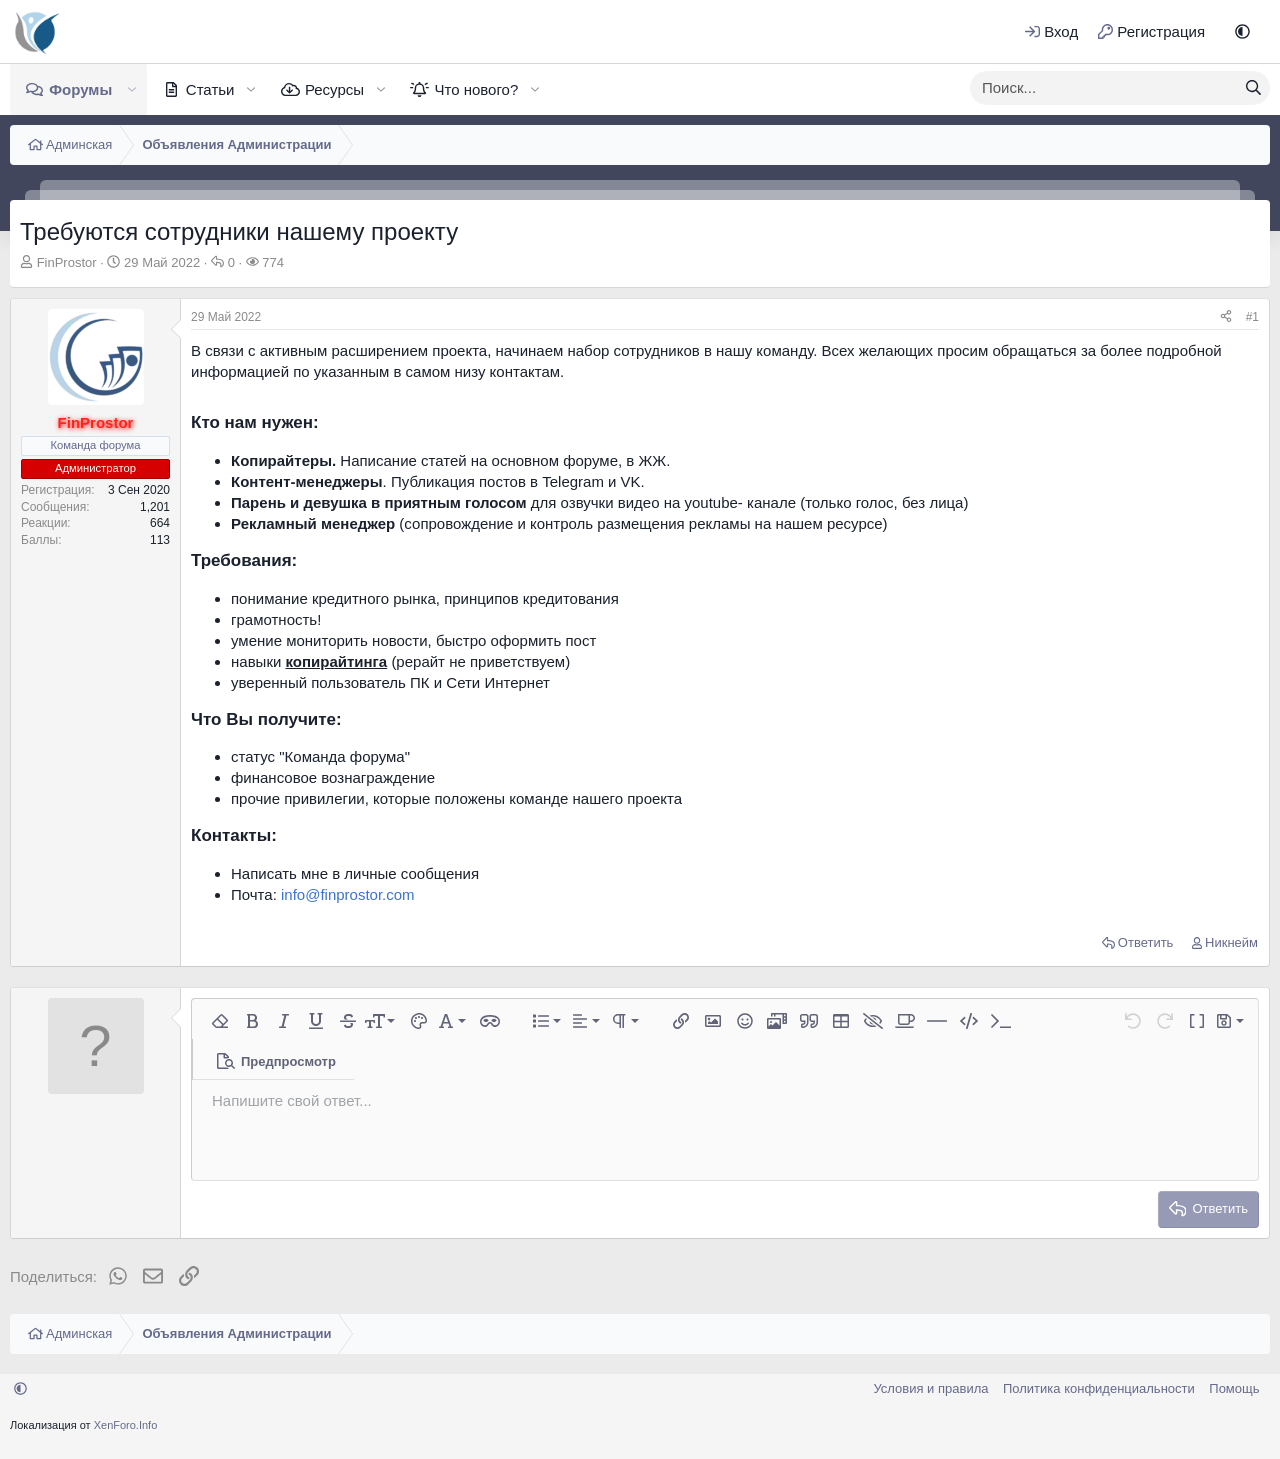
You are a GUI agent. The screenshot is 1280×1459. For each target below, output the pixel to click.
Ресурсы (334, 89)
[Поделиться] (1226, 317)
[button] (1242, 31)
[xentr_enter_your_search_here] (1104, 88)
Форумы (80, 89)
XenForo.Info (126, 1425)
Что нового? (476, 89)
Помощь (1234, 1388)
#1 (1252, 317)
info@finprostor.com (348, 894)
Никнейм (1231, 942)
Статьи (210, 89)
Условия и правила (930, 1388)
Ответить (1146, 942)
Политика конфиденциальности (1099, 1388)
